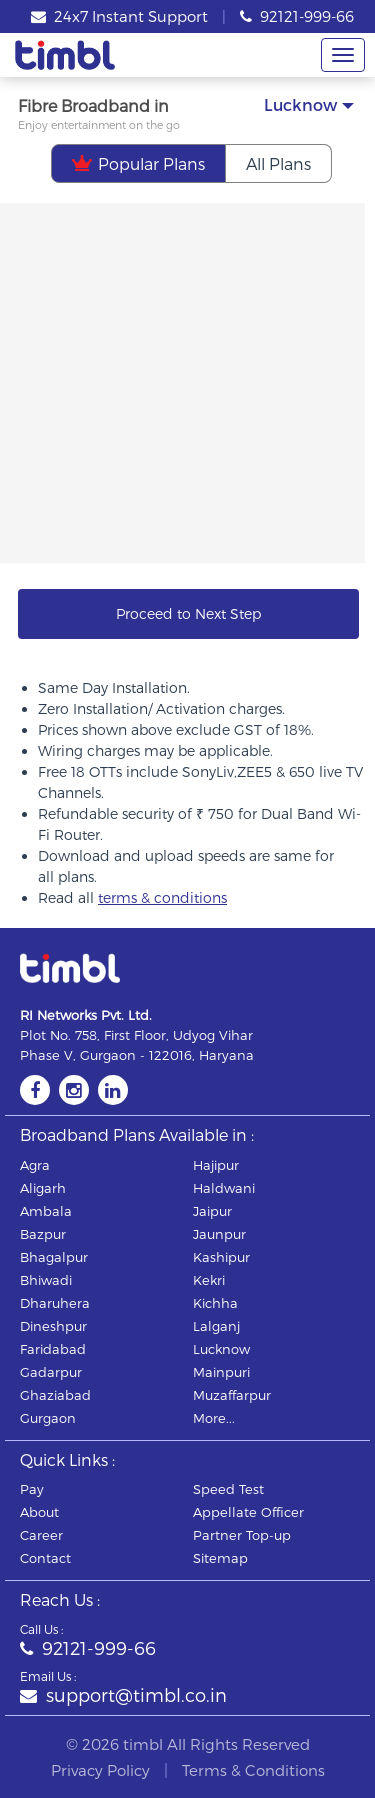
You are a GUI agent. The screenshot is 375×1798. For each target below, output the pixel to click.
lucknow (221, 1349)
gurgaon (48, 1418)
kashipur (221, 1257)
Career (41, 1535)
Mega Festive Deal (228, 242)
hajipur (216, 1165)
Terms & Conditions (253, 1770)
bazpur (43, 1234)
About (39, 1512)
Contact (45, 1558)
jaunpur (219, 1234)
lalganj (216, 1326)
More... (214, 1418)
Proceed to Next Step (188, 613)
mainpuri (221, 1372)
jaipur (212, 1211)
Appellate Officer (248, 1512)
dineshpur (53, 1326)
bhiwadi (46, 1280)
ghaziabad (55, 1395)
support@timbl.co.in (123, 1694)
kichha (215, 1303)
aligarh (43, 1188)
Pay (32, 1489)
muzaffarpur (232, 1395)
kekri (209, 1280)
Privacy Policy (100, 1770)
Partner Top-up (242, 1535)
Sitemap (220, 1558)
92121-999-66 (297, 16)
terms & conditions (162, 897)
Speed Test (228, 1489)
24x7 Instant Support (119, 16)
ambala (46, 1211)
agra (35, 1165)
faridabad (53, 1349)
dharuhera (55, 1303)
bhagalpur (54, 1257)
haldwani (224, 1188)
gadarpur (51, 1372)
